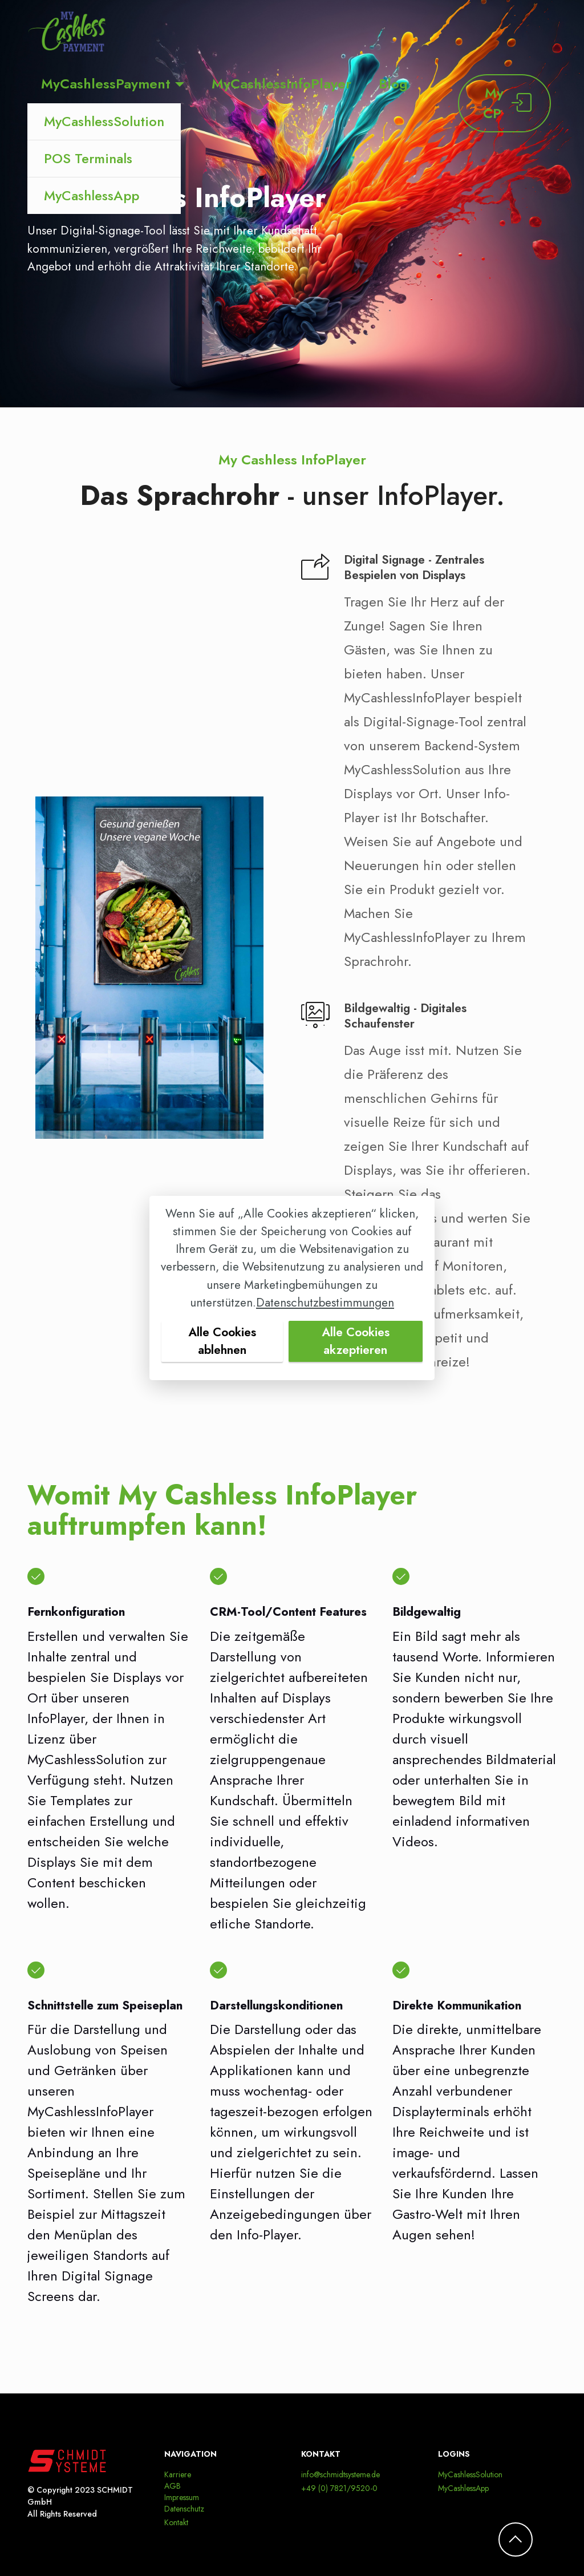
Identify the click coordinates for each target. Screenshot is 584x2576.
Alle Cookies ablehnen (222, 1341)
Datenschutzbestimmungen (325, 1302)
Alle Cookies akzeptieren (356, 1341)
